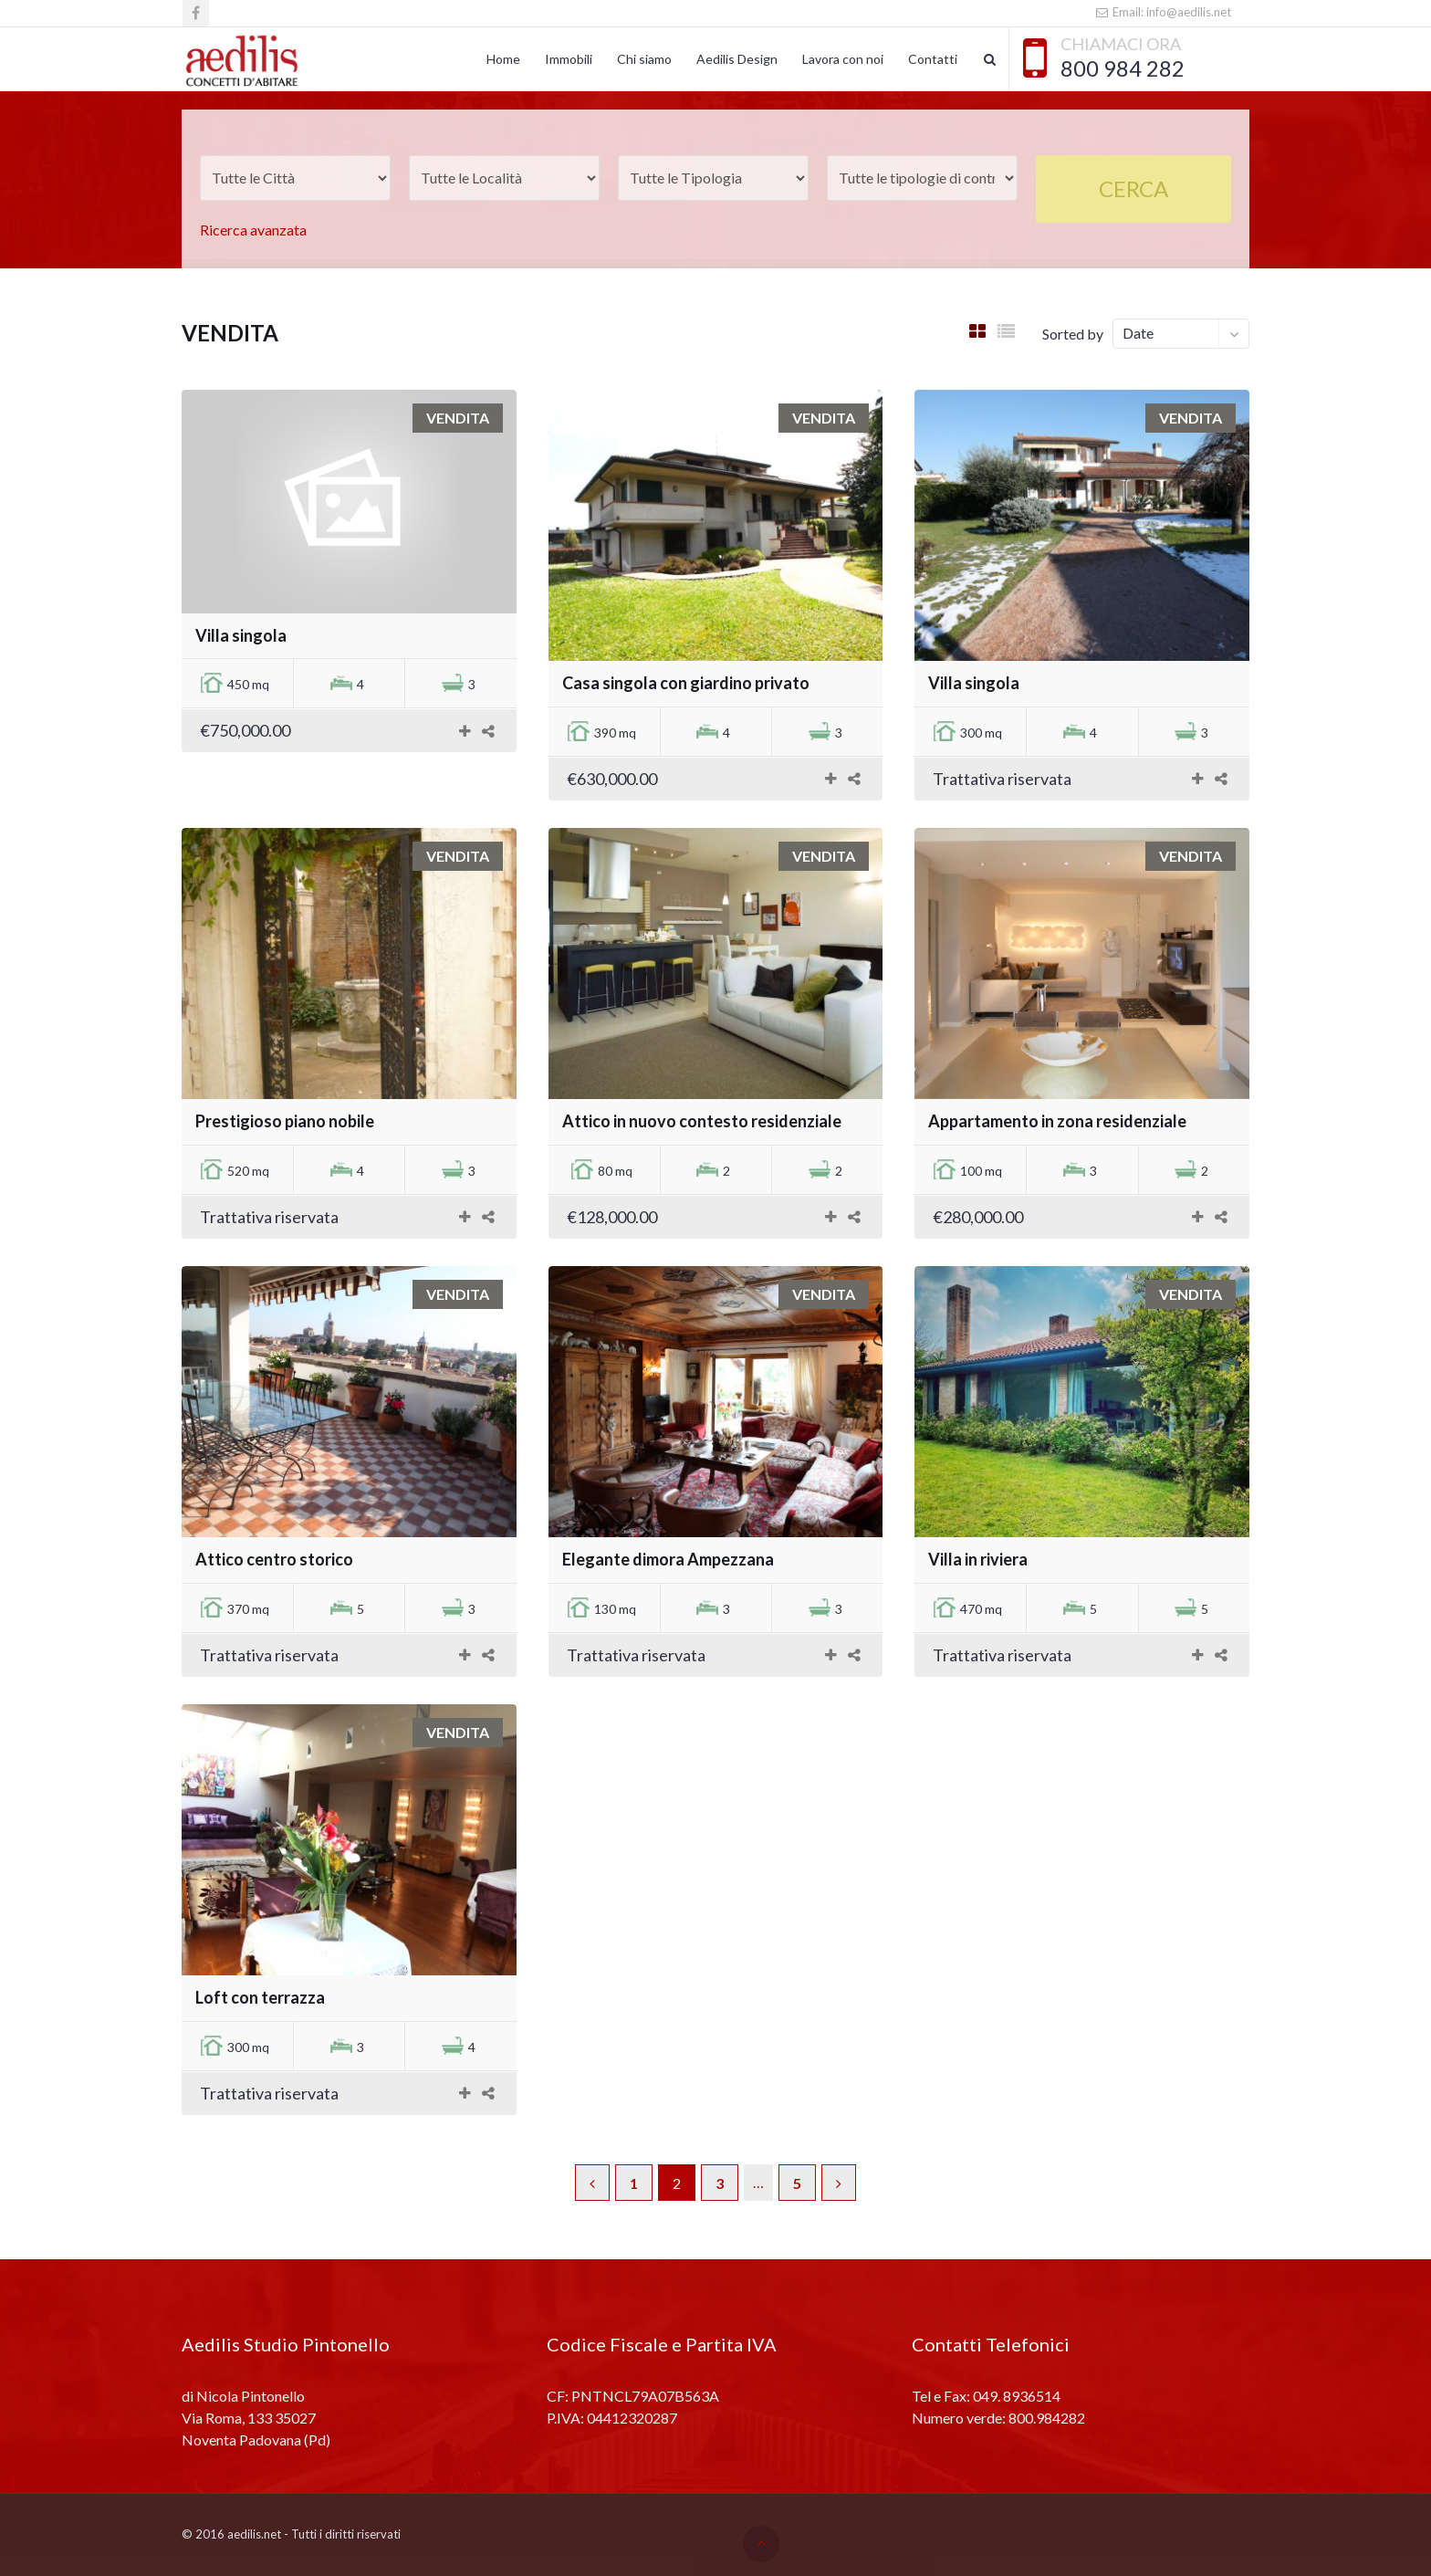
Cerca (1133, 188)
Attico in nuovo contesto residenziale (701, 1121)
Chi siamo (644, 59)
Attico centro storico (274, 1559)
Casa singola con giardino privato (686, 683)
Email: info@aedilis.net (1163, 12)
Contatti (932, 59)
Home (503, 59)
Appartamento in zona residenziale (1057, 1121)
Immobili (568, 59)
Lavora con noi (842, 59)
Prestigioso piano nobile (284, 1121)
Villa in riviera (978, 1559)
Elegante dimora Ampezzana (668, 1559)
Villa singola (241, 635)
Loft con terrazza (260, 1997)
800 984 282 (1122, 68)
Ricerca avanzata (253, 229)
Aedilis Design (737, 59)
